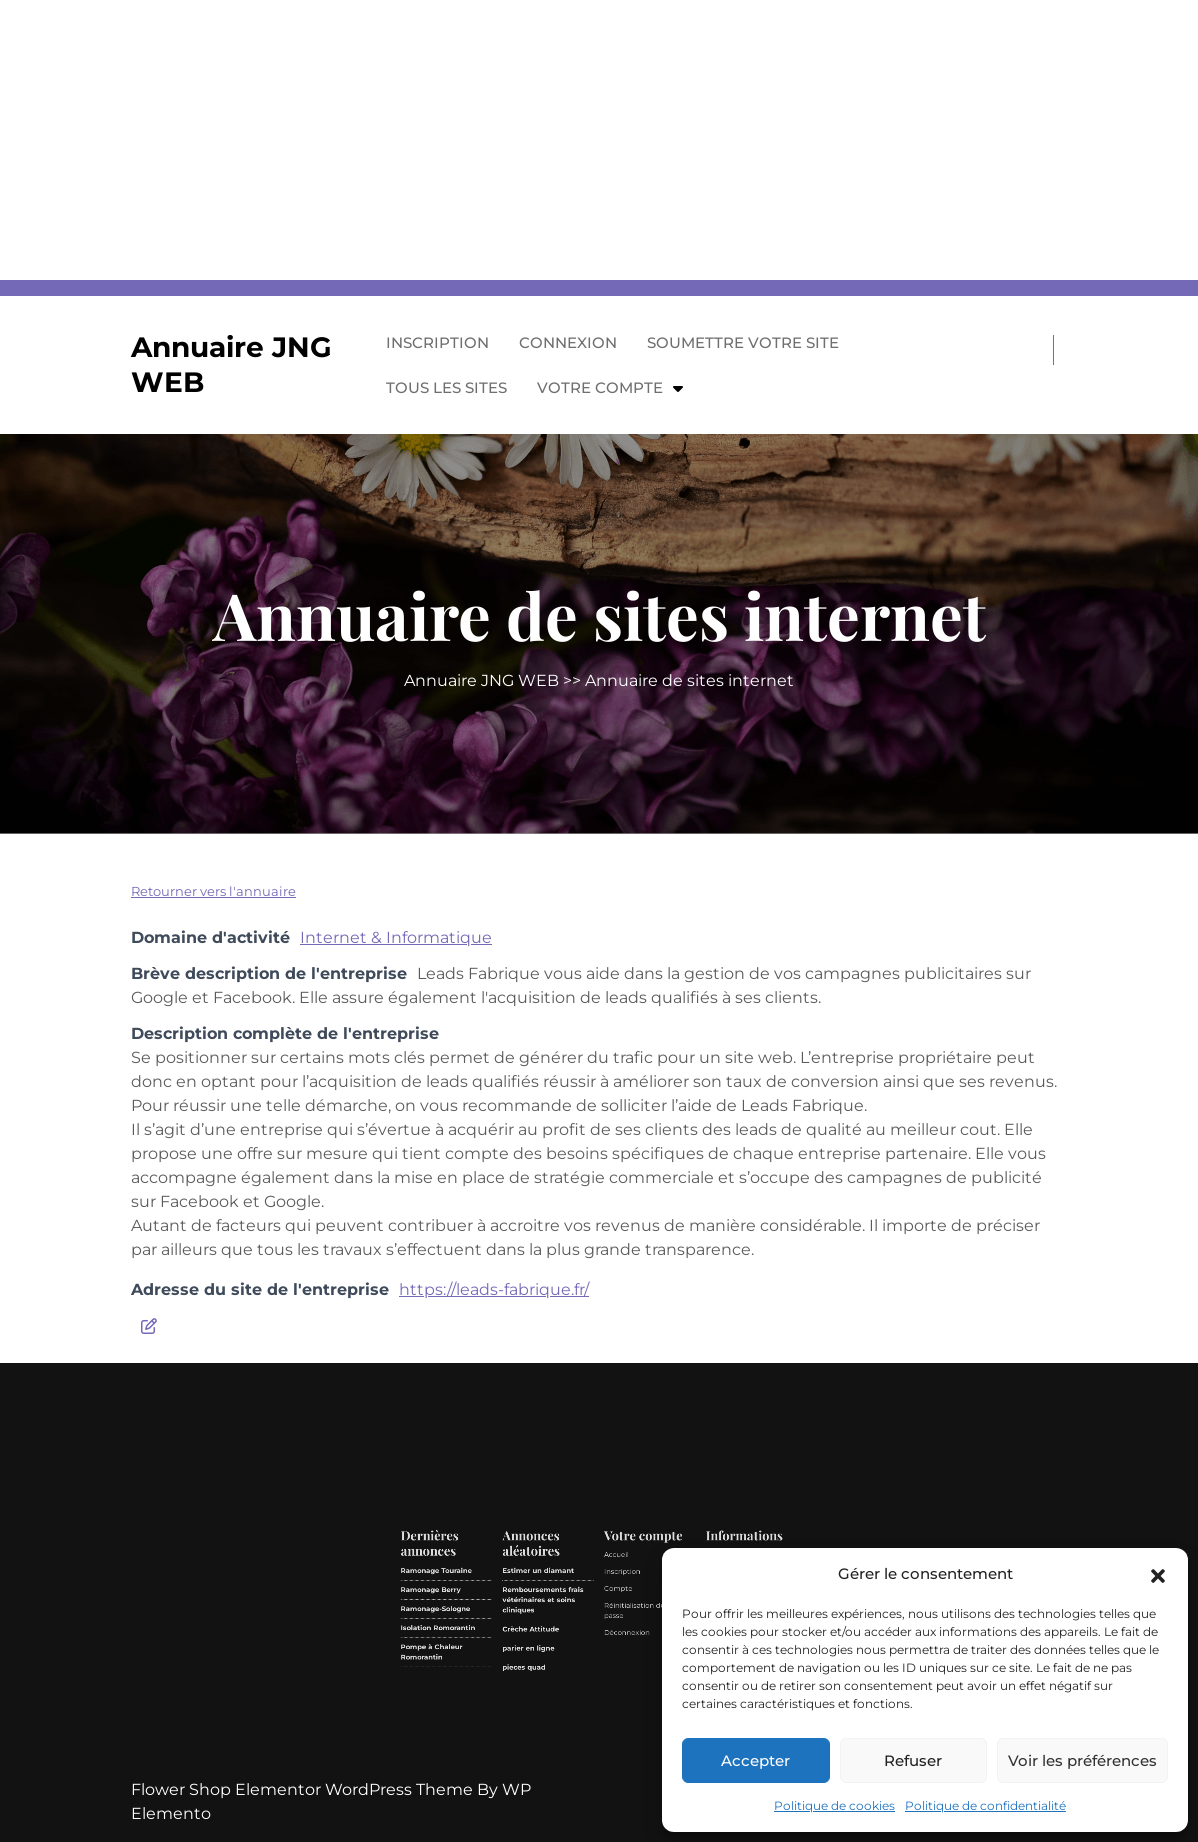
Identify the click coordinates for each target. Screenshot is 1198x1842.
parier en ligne (574, 1704)
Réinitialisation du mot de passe (616, 1691)
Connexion (568, 342)
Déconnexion (609, 1699)
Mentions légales (646, 1671)
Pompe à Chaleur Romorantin (541, 1706)
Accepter (755, 1760)
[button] (1158, 1574)
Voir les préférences (1082, 1760)
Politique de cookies (834, 1805)
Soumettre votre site (743, 342)
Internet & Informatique (396, 937)
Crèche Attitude (575, 1697)
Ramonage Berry (540, 1684)
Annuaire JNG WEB (481, 680)
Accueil (605, 1671)
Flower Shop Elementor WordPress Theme (304, 1789)
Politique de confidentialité (985, 1805)
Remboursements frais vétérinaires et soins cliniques (579, 1688)
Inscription (437, 342)
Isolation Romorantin (543, 1697)
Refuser (913, 1760)
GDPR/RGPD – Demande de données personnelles (651, 1689)
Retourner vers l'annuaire (213, 891)
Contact (641, 1696)
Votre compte (600, 387)
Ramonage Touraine (542, 1677)
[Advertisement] (599, 140)
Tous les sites (446, 387)
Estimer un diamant (577, 1677)
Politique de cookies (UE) (651, 1702)
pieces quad (572, 1711)
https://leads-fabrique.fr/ (494, 1289)
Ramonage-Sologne (542, 1690)
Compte (606, 1683)
